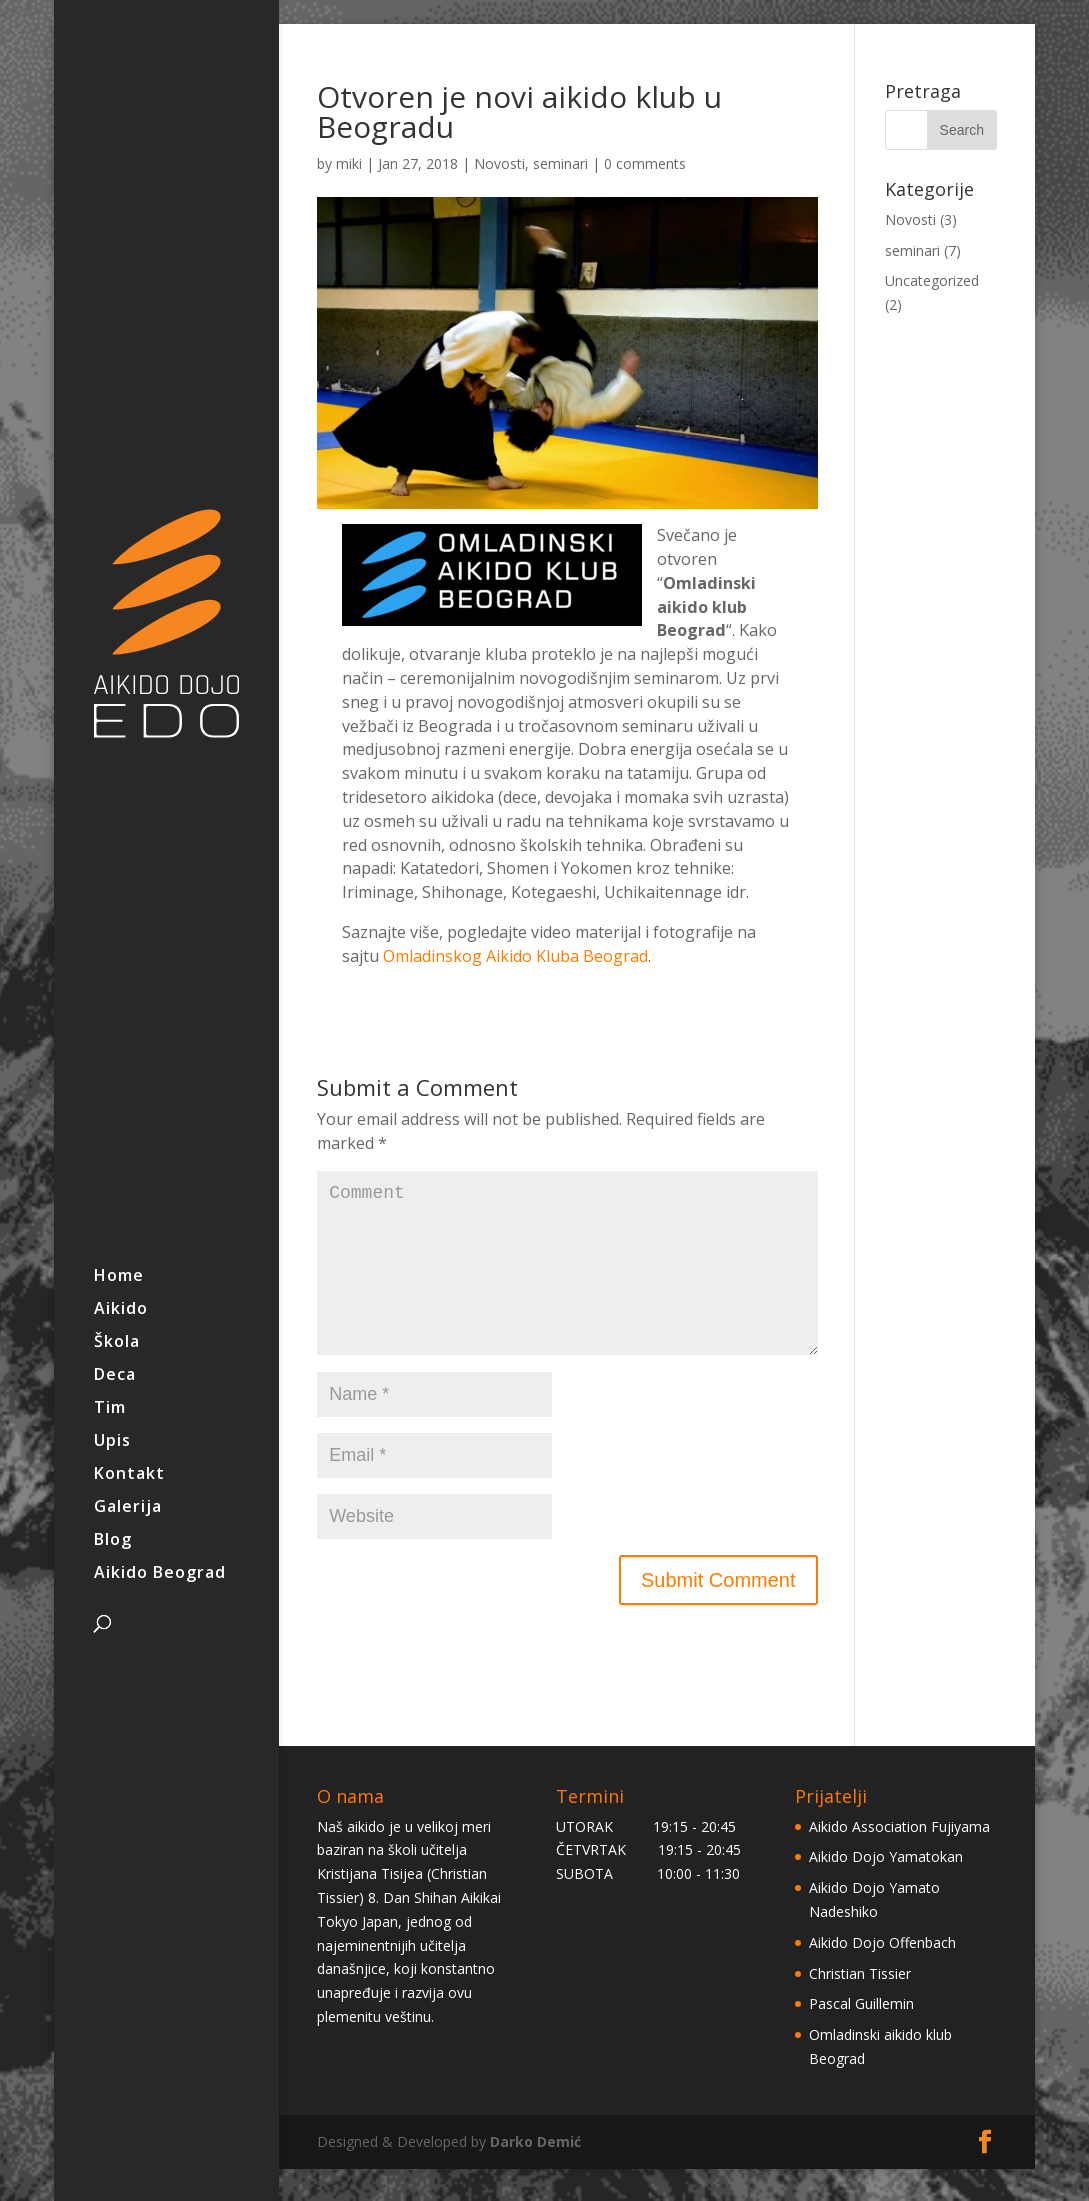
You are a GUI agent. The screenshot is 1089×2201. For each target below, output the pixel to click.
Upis (112, 1442)
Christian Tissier (860, 2005)
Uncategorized (932, 280)
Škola (117, 1343)
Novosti (499, 163)
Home (119, 1277)
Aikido (121, 1310)
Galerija (128, 1508)
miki (349, 163)
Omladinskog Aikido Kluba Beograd (515, 956)
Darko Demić (535, 2173)
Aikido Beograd (160, 1574)
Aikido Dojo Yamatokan (886, 1888)
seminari (560, 163)
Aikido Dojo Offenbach (882, 1974)
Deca (115, 1376)
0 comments (645, 163)
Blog (113, 1541)
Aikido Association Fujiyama (899, 1858)
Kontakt (129, 1475)
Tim (110, 1409)
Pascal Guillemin (861, 2035)
